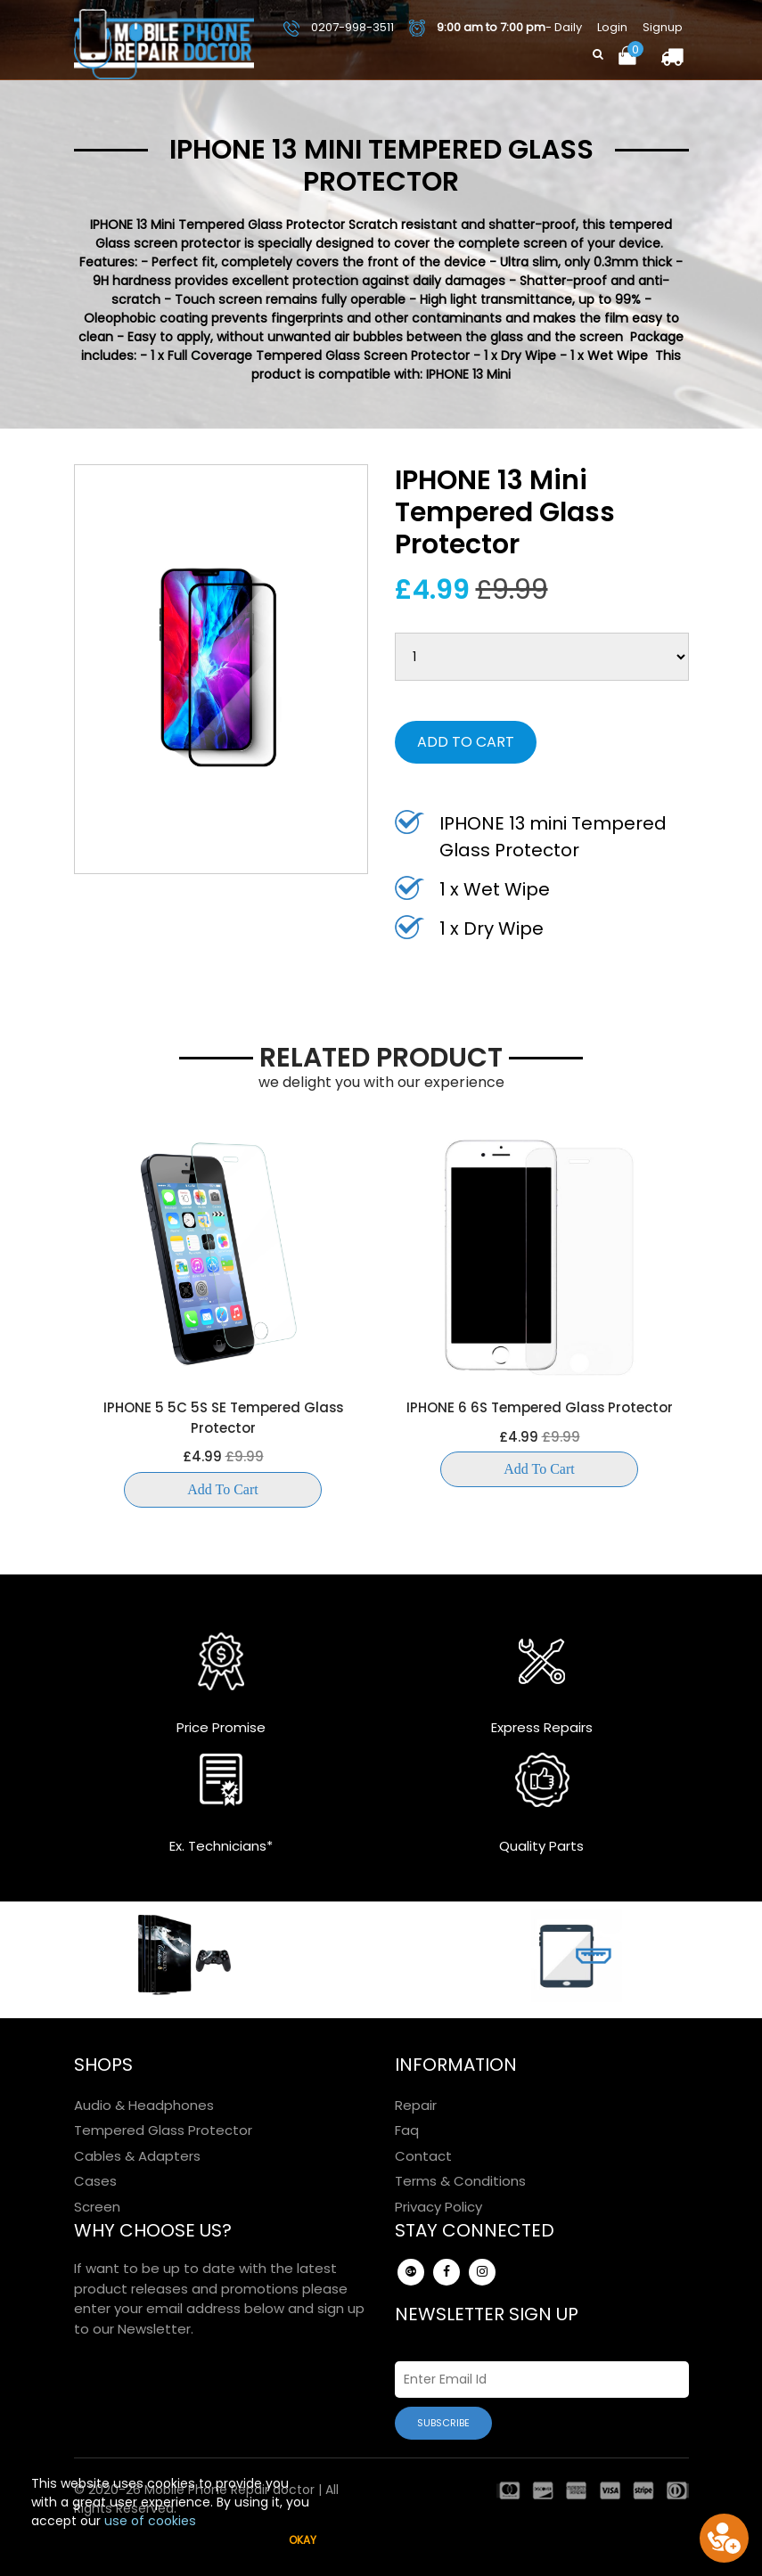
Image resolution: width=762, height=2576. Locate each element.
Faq (407, 2130)
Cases (95, 2180)
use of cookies (150, 2521)
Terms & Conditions (460, 2180)
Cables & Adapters (137, 2156)
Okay (302, 2539)
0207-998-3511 (338, 27)
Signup (663, 27)
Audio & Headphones (144, 2105)
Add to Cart (465, 742)
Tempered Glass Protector (163, 2130)
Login (612, 27)
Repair (416, 2105)
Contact (423, 2156)
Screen (97, 2206)
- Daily (495, 28)
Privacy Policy (438, 2206)
